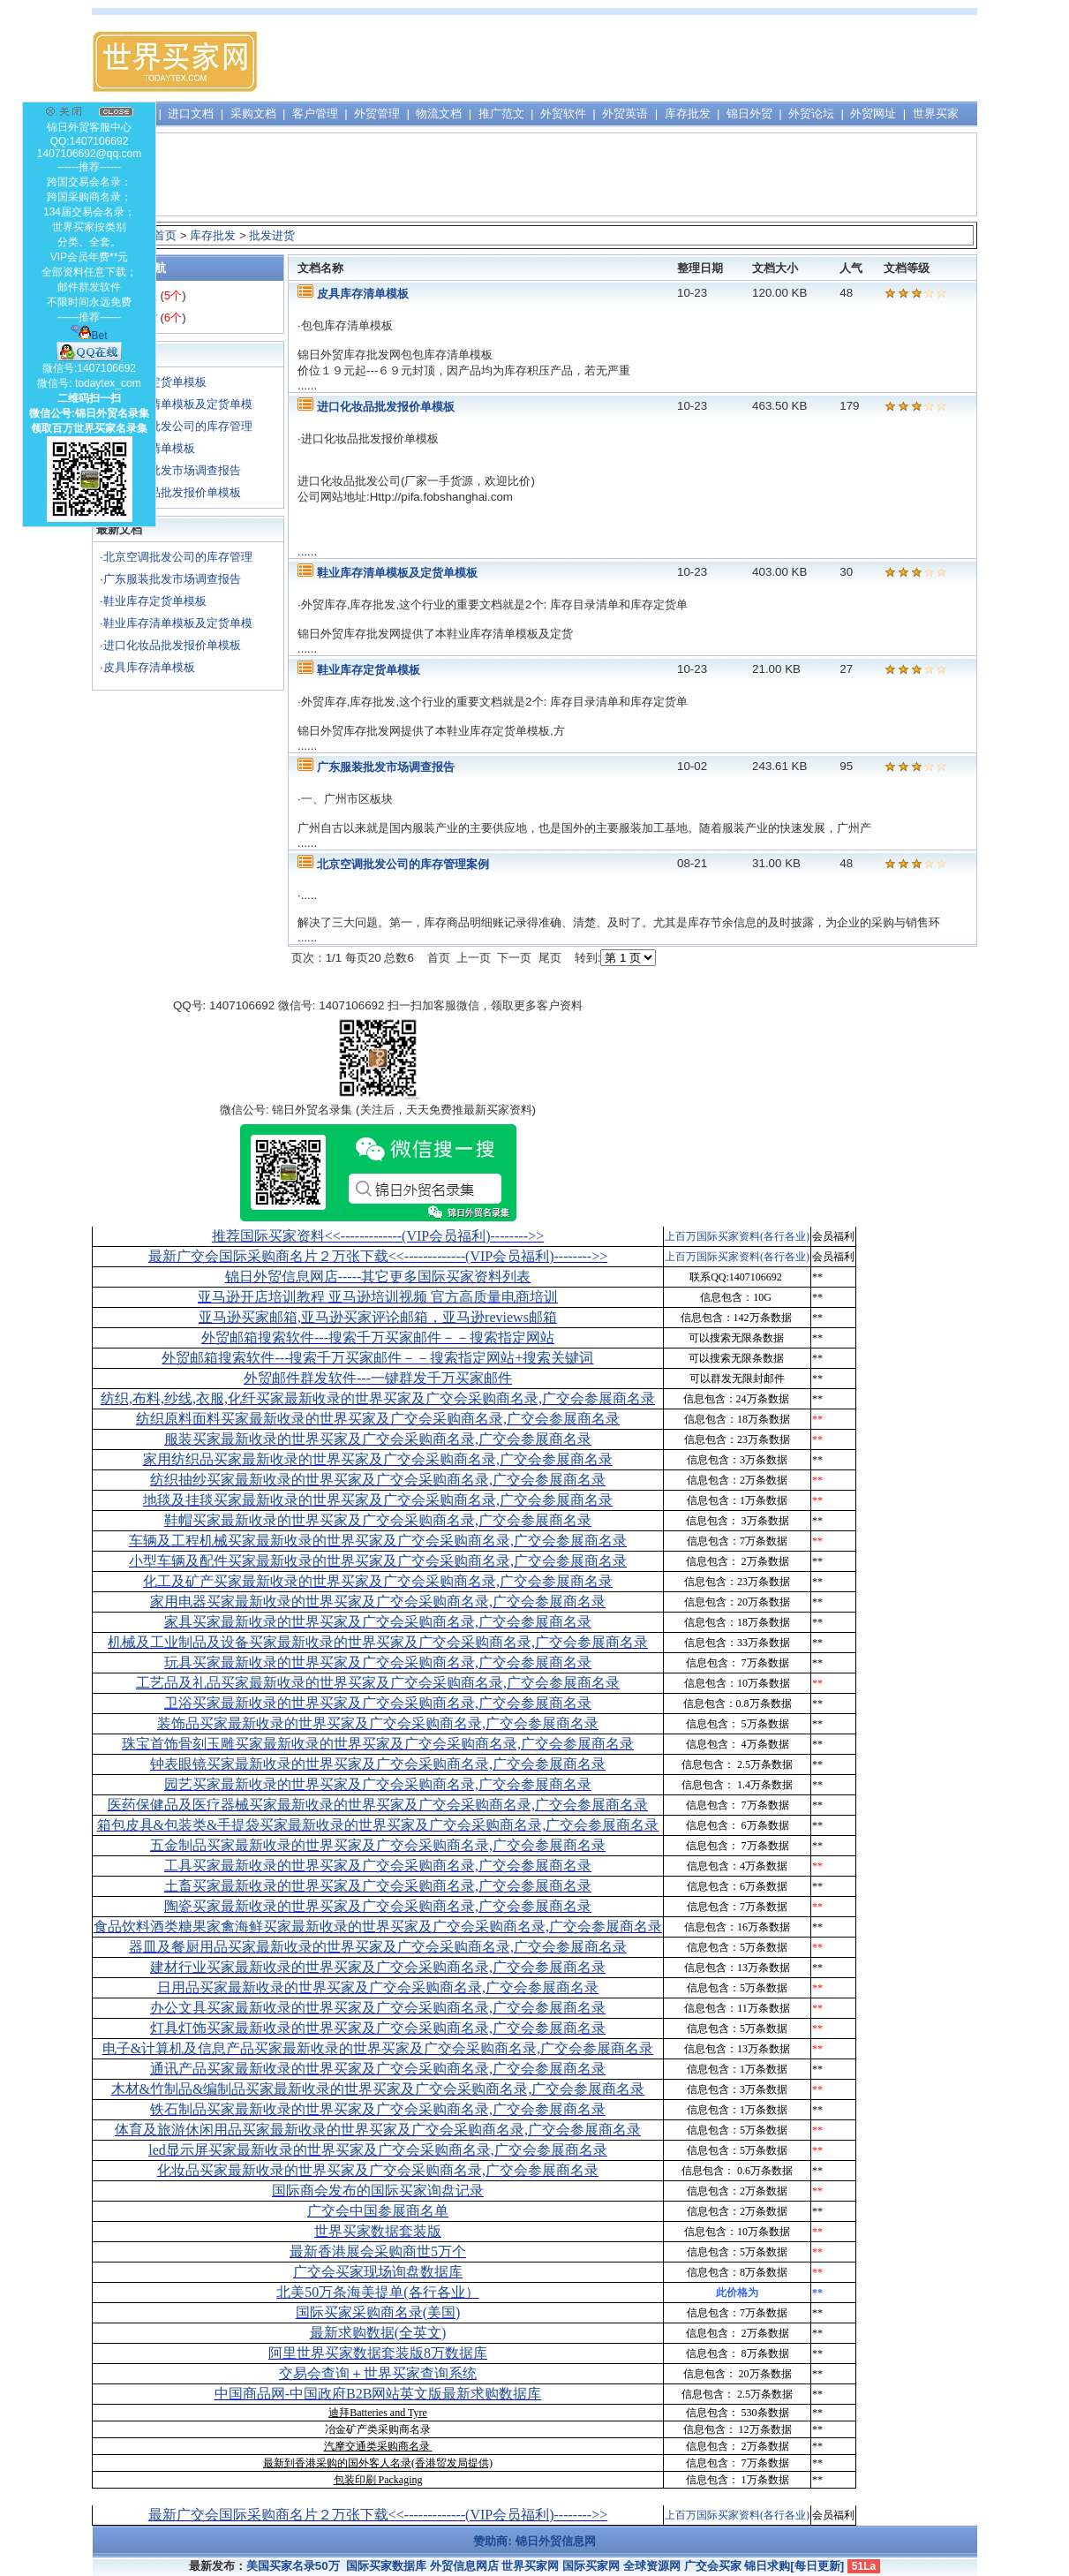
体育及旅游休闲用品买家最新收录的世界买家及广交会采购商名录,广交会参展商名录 (378, 2129)
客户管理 (315, 113)
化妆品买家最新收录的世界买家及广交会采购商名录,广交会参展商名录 (377, 2170)
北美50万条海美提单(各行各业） (377, 2292)
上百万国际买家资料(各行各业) (737, 1236)
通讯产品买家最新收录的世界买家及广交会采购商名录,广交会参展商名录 (378, 2068)
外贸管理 (377, 113)
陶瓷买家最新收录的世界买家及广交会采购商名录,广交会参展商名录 (377, 1906)
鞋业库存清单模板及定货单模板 (397, 572)
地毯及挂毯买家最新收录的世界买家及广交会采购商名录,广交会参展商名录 (378, 1499)
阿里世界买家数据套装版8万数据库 (377, 2353)
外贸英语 (625, 113)
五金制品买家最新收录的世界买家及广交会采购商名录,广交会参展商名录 (378, 1845)
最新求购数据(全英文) (378, 2332)
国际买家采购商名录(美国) (378, 2312)
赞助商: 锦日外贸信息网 (534, 2541)
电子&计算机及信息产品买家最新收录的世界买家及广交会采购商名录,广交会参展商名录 (377, 2048)
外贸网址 (873, 113)
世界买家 (936, 113)
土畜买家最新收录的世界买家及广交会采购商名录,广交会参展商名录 (377, 1885)
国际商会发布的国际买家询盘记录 (378, 2190)
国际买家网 (591, 2565)
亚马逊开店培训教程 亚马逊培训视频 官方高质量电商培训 (378, 1296)
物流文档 (439, 113)
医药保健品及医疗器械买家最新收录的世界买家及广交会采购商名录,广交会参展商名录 (378, 1804)
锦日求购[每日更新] (794, 2565)
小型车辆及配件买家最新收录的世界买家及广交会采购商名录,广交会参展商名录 (378, 1560)
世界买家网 (530, 2565)
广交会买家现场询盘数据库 (378, 2271)
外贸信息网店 (464, 2565)
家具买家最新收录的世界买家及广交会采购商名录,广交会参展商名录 (377, 1621)
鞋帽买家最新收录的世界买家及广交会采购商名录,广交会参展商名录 (377, 1520)
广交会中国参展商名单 (377, 2210)
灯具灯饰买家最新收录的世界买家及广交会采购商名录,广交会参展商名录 (378, 2028)
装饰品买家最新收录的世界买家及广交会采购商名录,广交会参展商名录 (377, 1723)
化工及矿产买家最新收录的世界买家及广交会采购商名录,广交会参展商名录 (378, 1581)
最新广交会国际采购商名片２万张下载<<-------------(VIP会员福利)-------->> (377, 1256)
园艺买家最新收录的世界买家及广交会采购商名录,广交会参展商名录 (377, 1784)
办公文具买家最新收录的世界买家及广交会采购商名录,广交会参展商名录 (378, 2007)
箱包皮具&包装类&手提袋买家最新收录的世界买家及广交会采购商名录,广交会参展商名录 (378, 1824)
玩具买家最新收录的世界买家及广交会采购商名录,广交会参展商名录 (377, 1662)
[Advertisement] (655, 62)
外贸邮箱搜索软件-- (377, 1337)
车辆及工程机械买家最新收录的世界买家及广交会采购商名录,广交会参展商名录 (378, 1540)
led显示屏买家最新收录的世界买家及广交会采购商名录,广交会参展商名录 (377, 2149)
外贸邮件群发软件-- (378, 1378)
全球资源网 (652, 2565)
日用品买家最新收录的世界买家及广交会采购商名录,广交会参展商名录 (377, 1987)
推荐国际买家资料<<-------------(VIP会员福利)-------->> (378, 1235)
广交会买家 (713, 2565)
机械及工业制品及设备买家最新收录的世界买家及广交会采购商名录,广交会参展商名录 (378, 1642)
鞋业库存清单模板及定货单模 (177, 404)
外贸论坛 (811, 113)
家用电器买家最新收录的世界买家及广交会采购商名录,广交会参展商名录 (378, 1601)
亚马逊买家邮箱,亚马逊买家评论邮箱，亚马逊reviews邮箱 (378, 1317)
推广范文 (501, 113)
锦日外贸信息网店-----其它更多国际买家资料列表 (378, 1276)
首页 (165, 235)
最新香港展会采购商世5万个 (378, 2251)
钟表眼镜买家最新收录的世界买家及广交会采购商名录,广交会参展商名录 (378, 1763)
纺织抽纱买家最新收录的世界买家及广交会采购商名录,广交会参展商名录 (378, 1479)
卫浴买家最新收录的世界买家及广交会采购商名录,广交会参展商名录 (377, 1703)
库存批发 (688, 113)
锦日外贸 (749, 113)
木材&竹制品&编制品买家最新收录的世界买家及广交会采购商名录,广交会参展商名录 (378, 2088)
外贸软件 (563, 113)
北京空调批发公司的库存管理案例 (403, 864)
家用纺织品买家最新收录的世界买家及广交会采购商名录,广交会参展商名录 (378, 1459)
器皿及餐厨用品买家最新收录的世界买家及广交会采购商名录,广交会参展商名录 (378, 1946)
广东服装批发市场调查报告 (172, 470)
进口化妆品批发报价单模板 (172, 492)
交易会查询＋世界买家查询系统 (378, 2373)
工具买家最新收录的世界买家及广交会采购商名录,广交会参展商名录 (377, 1865)
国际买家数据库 (386, 2565)
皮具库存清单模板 (149, 667)
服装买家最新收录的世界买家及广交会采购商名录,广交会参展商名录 (377, 1439)
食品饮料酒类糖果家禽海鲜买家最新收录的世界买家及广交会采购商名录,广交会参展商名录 (378, 1926)
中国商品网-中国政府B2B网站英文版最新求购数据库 (378, 2393)
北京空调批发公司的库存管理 (177, 426)
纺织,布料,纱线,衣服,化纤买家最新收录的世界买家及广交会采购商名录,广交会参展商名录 (378, 1398)
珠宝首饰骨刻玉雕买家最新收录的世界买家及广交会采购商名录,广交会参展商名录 (378, 1743)
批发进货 (272, 235)
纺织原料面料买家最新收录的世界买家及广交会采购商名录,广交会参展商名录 (378, 1418)
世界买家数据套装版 (377, 2231)
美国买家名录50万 (293, 2565)
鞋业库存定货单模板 (155, 601)
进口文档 (191, 113)
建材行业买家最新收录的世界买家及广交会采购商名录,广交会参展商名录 (378, 1967)
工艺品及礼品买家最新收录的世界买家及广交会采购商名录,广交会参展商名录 (378, 1682)
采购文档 (253, 113)
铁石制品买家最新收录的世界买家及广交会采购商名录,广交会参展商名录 (378, 2109)
